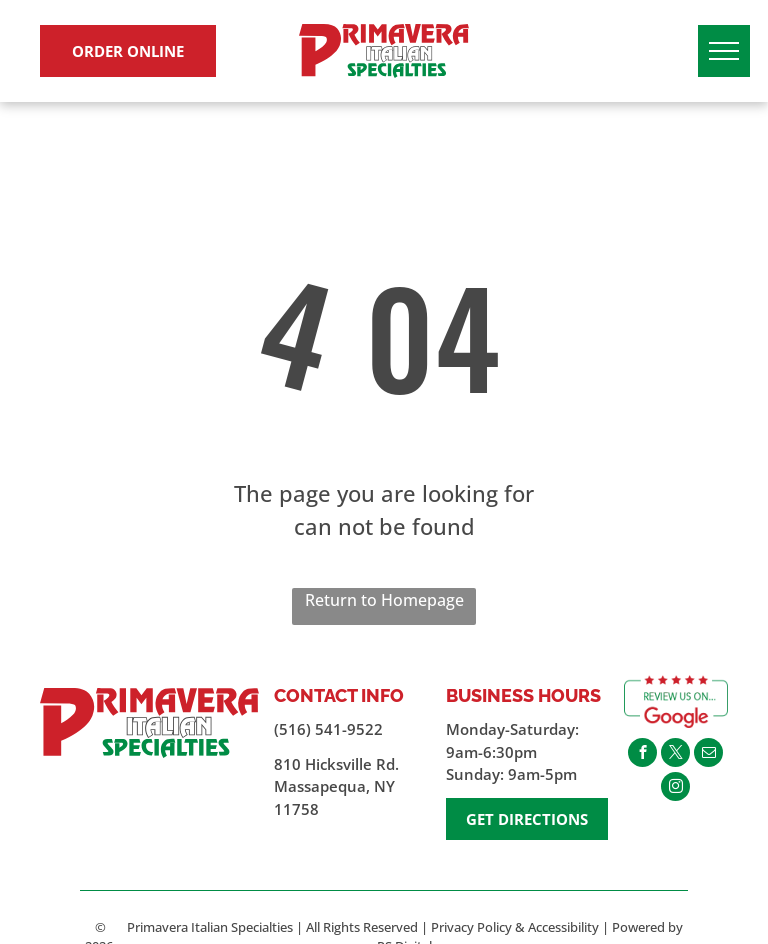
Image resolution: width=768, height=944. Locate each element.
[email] (708, 755)
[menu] (724, 51)
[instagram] (675, 789)
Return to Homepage (384, 600)
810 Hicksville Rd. (336, 764)
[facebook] (642, 755)
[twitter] (675, 755)
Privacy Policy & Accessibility (515, 927)
